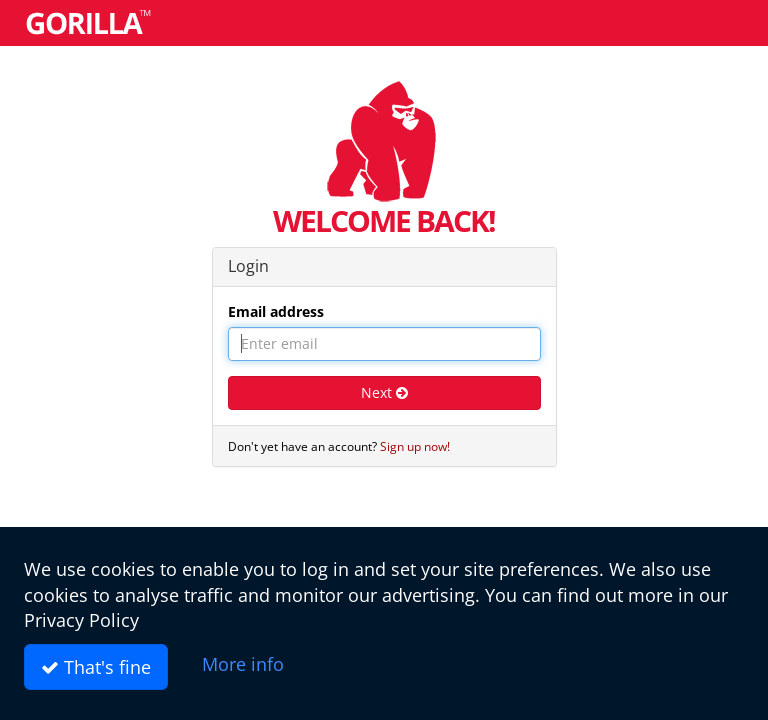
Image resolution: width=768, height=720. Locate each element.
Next (384, 392)
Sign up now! (415, 446)
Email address (276, 311)
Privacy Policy (81, 620)
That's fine (96, 667)
